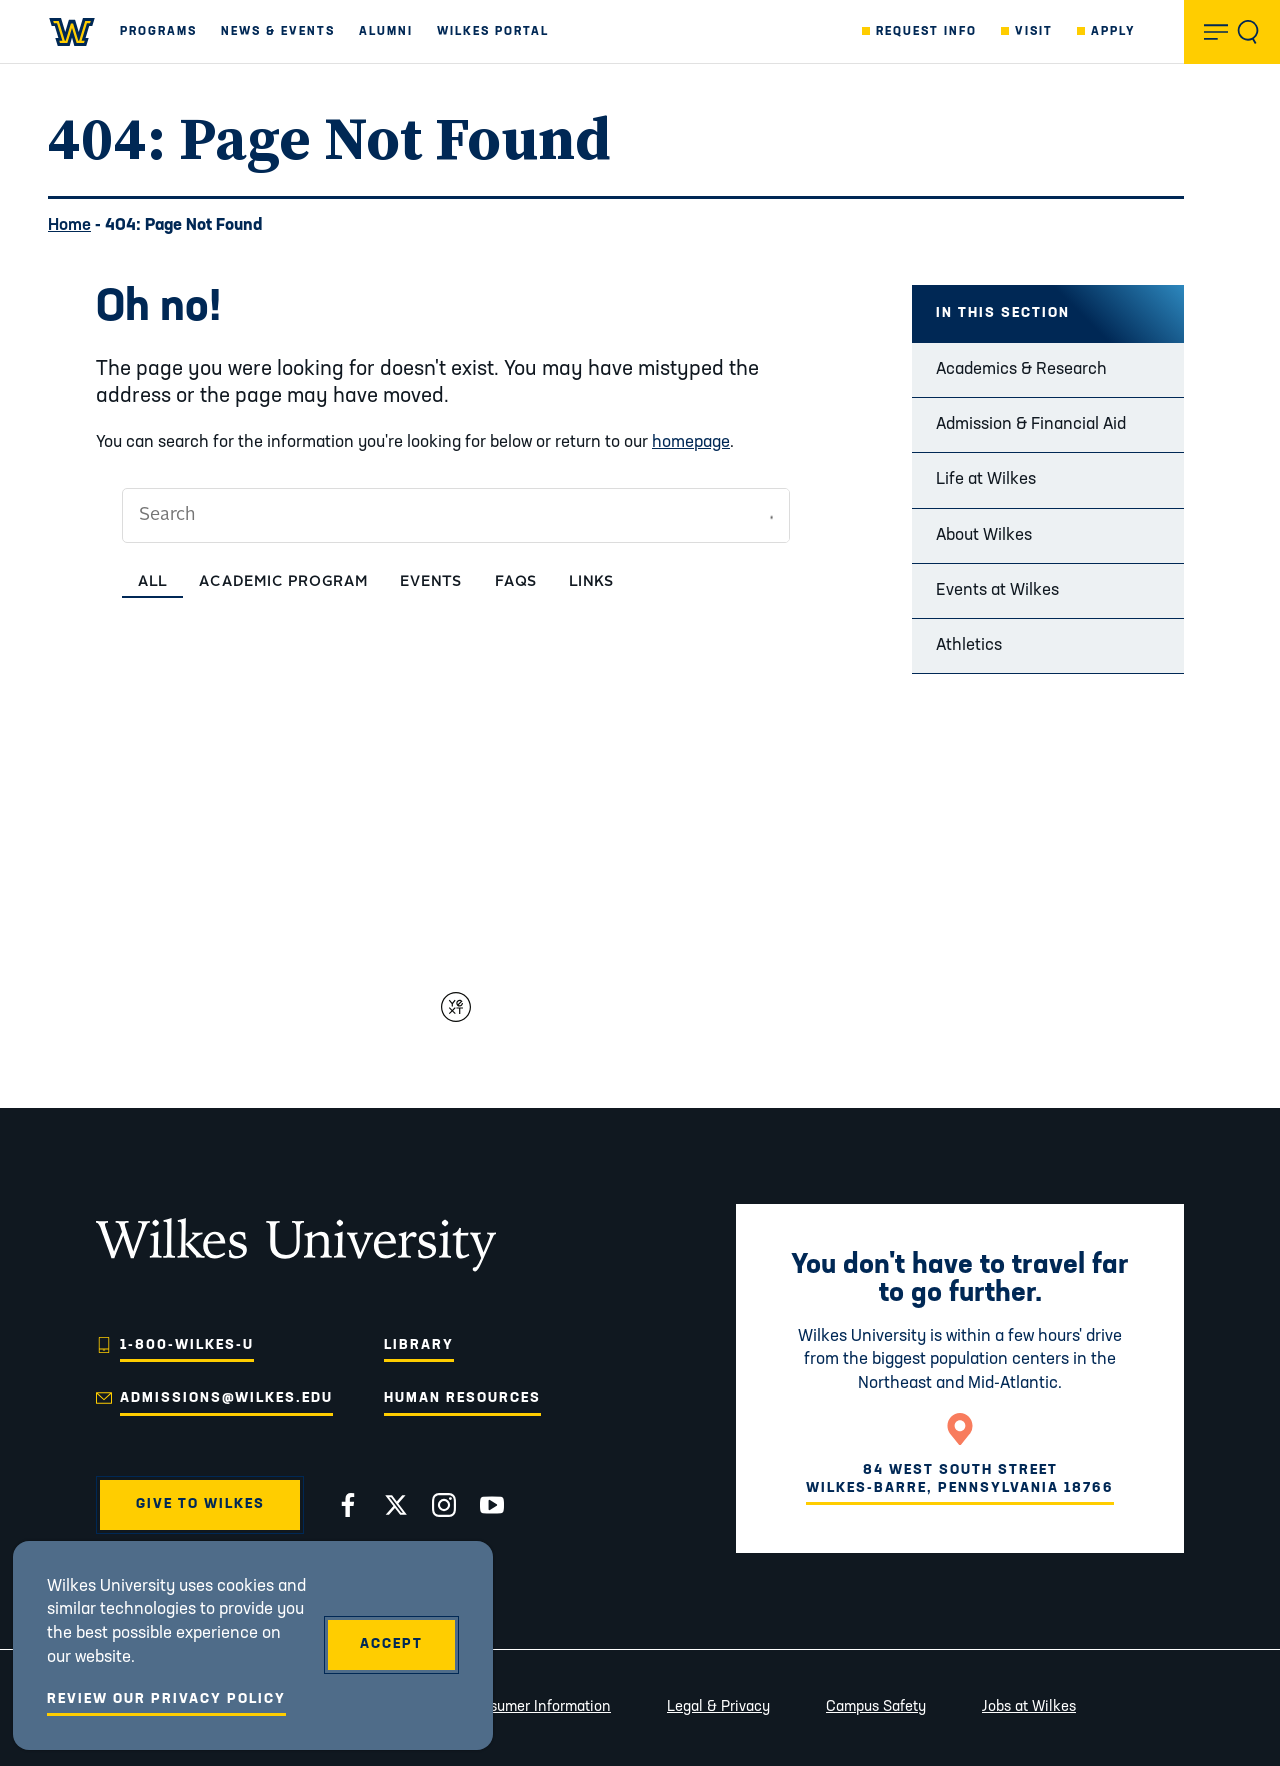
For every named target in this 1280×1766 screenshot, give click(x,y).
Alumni (386, 32)
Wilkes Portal (493, 32)
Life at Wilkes (986, 479)
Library (419, 1345)
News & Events (278, 32)
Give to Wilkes (200, 1504)
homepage (691, 442)
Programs (158, 32)
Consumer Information (537, 1707)
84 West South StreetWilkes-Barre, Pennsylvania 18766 (960, 1479)
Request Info (926, 32)
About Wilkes (984, 535)
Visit (1034, 32)
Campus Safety (876, 1707)
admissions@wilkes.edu (226, 1398)
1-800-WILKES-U (187, 1345)
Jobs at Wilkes (1029, 1707)
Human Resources (462, 1398)
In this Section (1003, 313)
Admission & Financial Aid (1031, 424)
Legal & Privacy (718, 1707)
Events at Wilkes (997, 590)
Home (69, 225)
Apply (1113, 32)
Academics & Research (1021, 369)
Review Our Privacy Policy (166, 1699)
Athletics (969, 645)
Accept (391, 1644)
